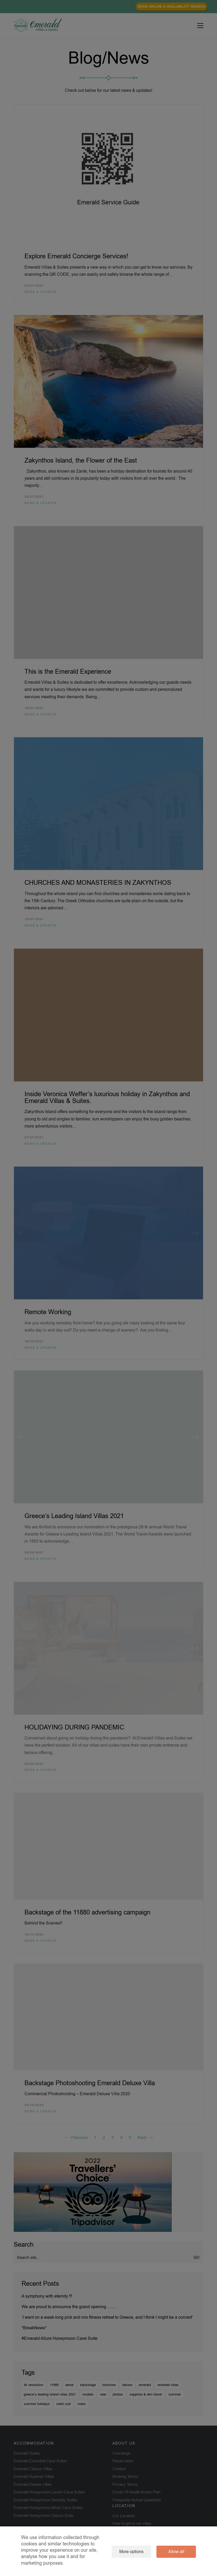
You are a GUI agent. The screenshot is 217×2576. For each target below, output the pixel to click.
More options (131, 2552)
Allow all (176, 2552)
